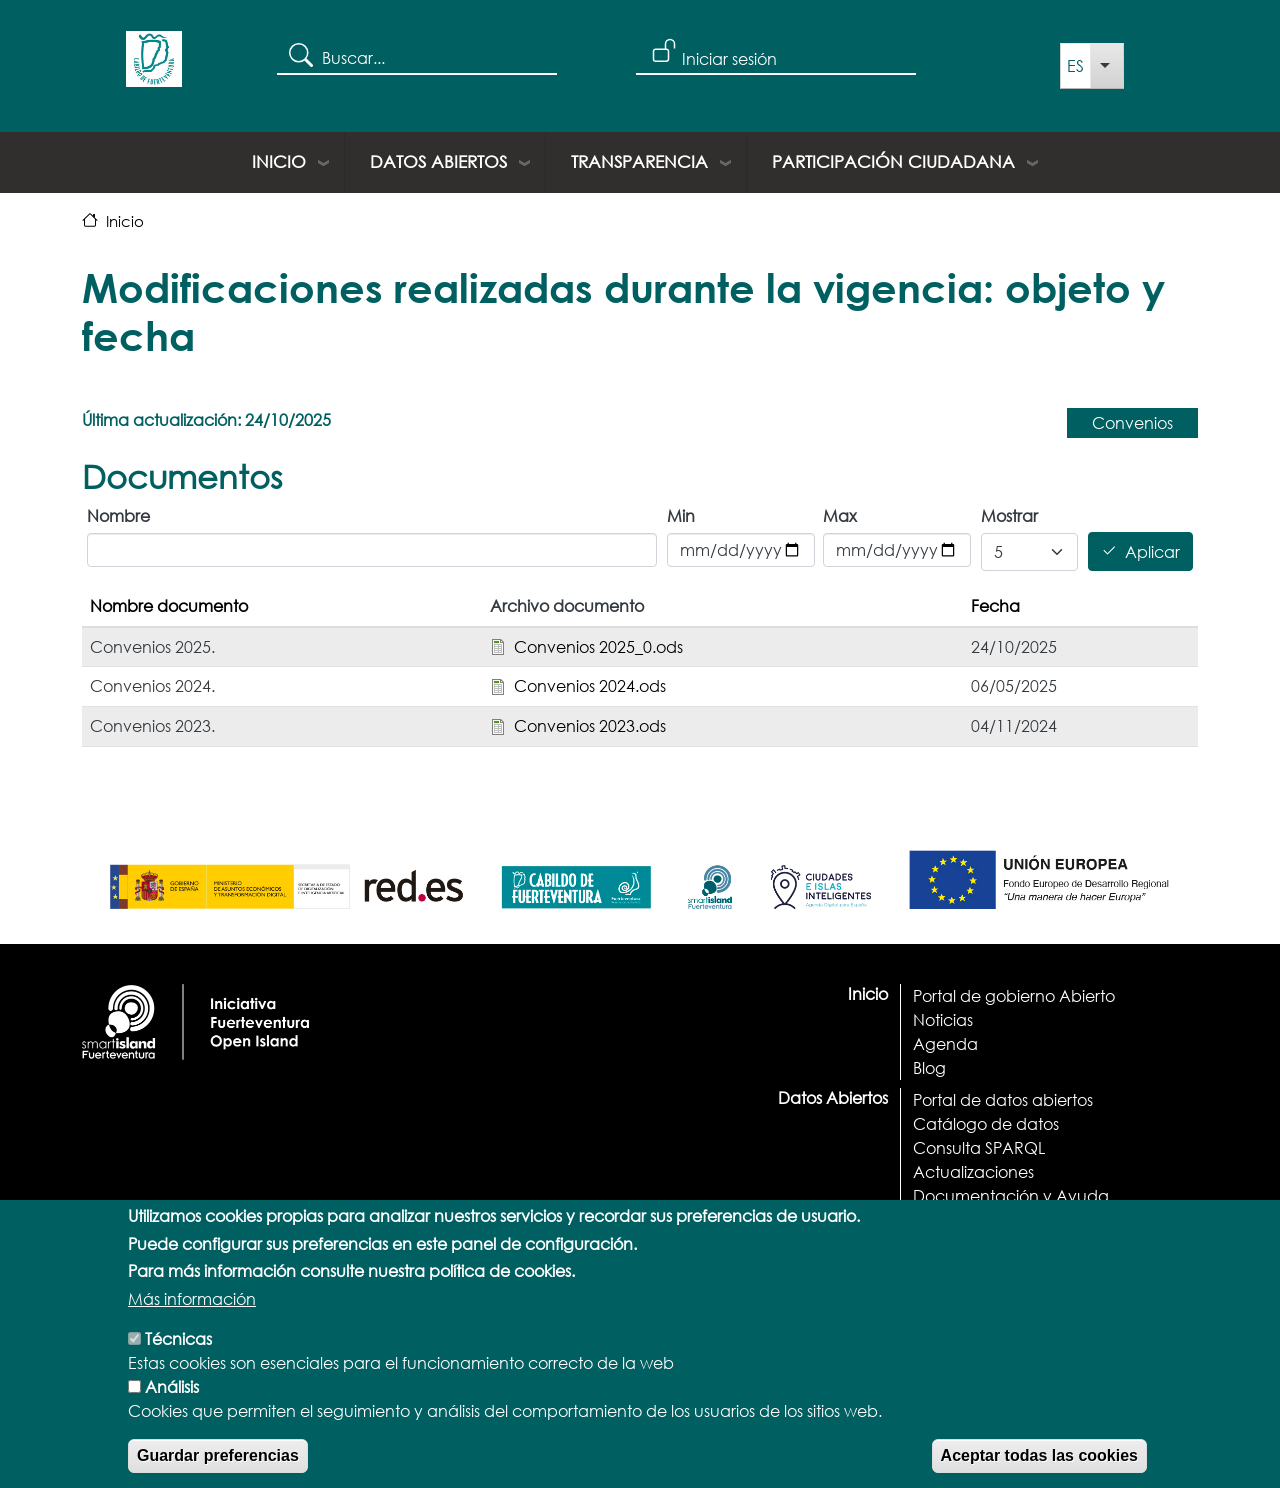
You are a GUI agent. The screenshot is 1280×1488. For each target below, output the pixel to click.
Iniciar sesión (729, 58)
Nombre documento (169, 605)
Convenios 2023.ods (590, 725)
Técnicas (178, 1368)
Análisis (172, 1416)
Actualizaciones (973, 1171)
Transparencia (639, 161)
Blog (929, 1067)
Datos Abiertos (438, 161)
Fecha (995, 605)
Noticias (943, 1019)
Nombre (118, 515)
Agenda (945, 1043)
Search (299, 54)
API (925, 1219)
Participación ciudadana (893, 161)
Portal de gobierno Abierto (1014, 995)
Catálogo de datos (986, 1123)
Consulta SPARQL (979, 1147)
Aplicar (1152, 551)
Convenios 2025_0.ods (598, 646)
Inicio (279, 161)
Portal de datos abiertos (1003, 1099)
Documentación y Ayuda (1011, 1195)
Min (681, 515)
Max (840, 515)
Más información (192, 1328)
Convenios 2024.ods (590, 685)
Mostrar (1009, 515)
